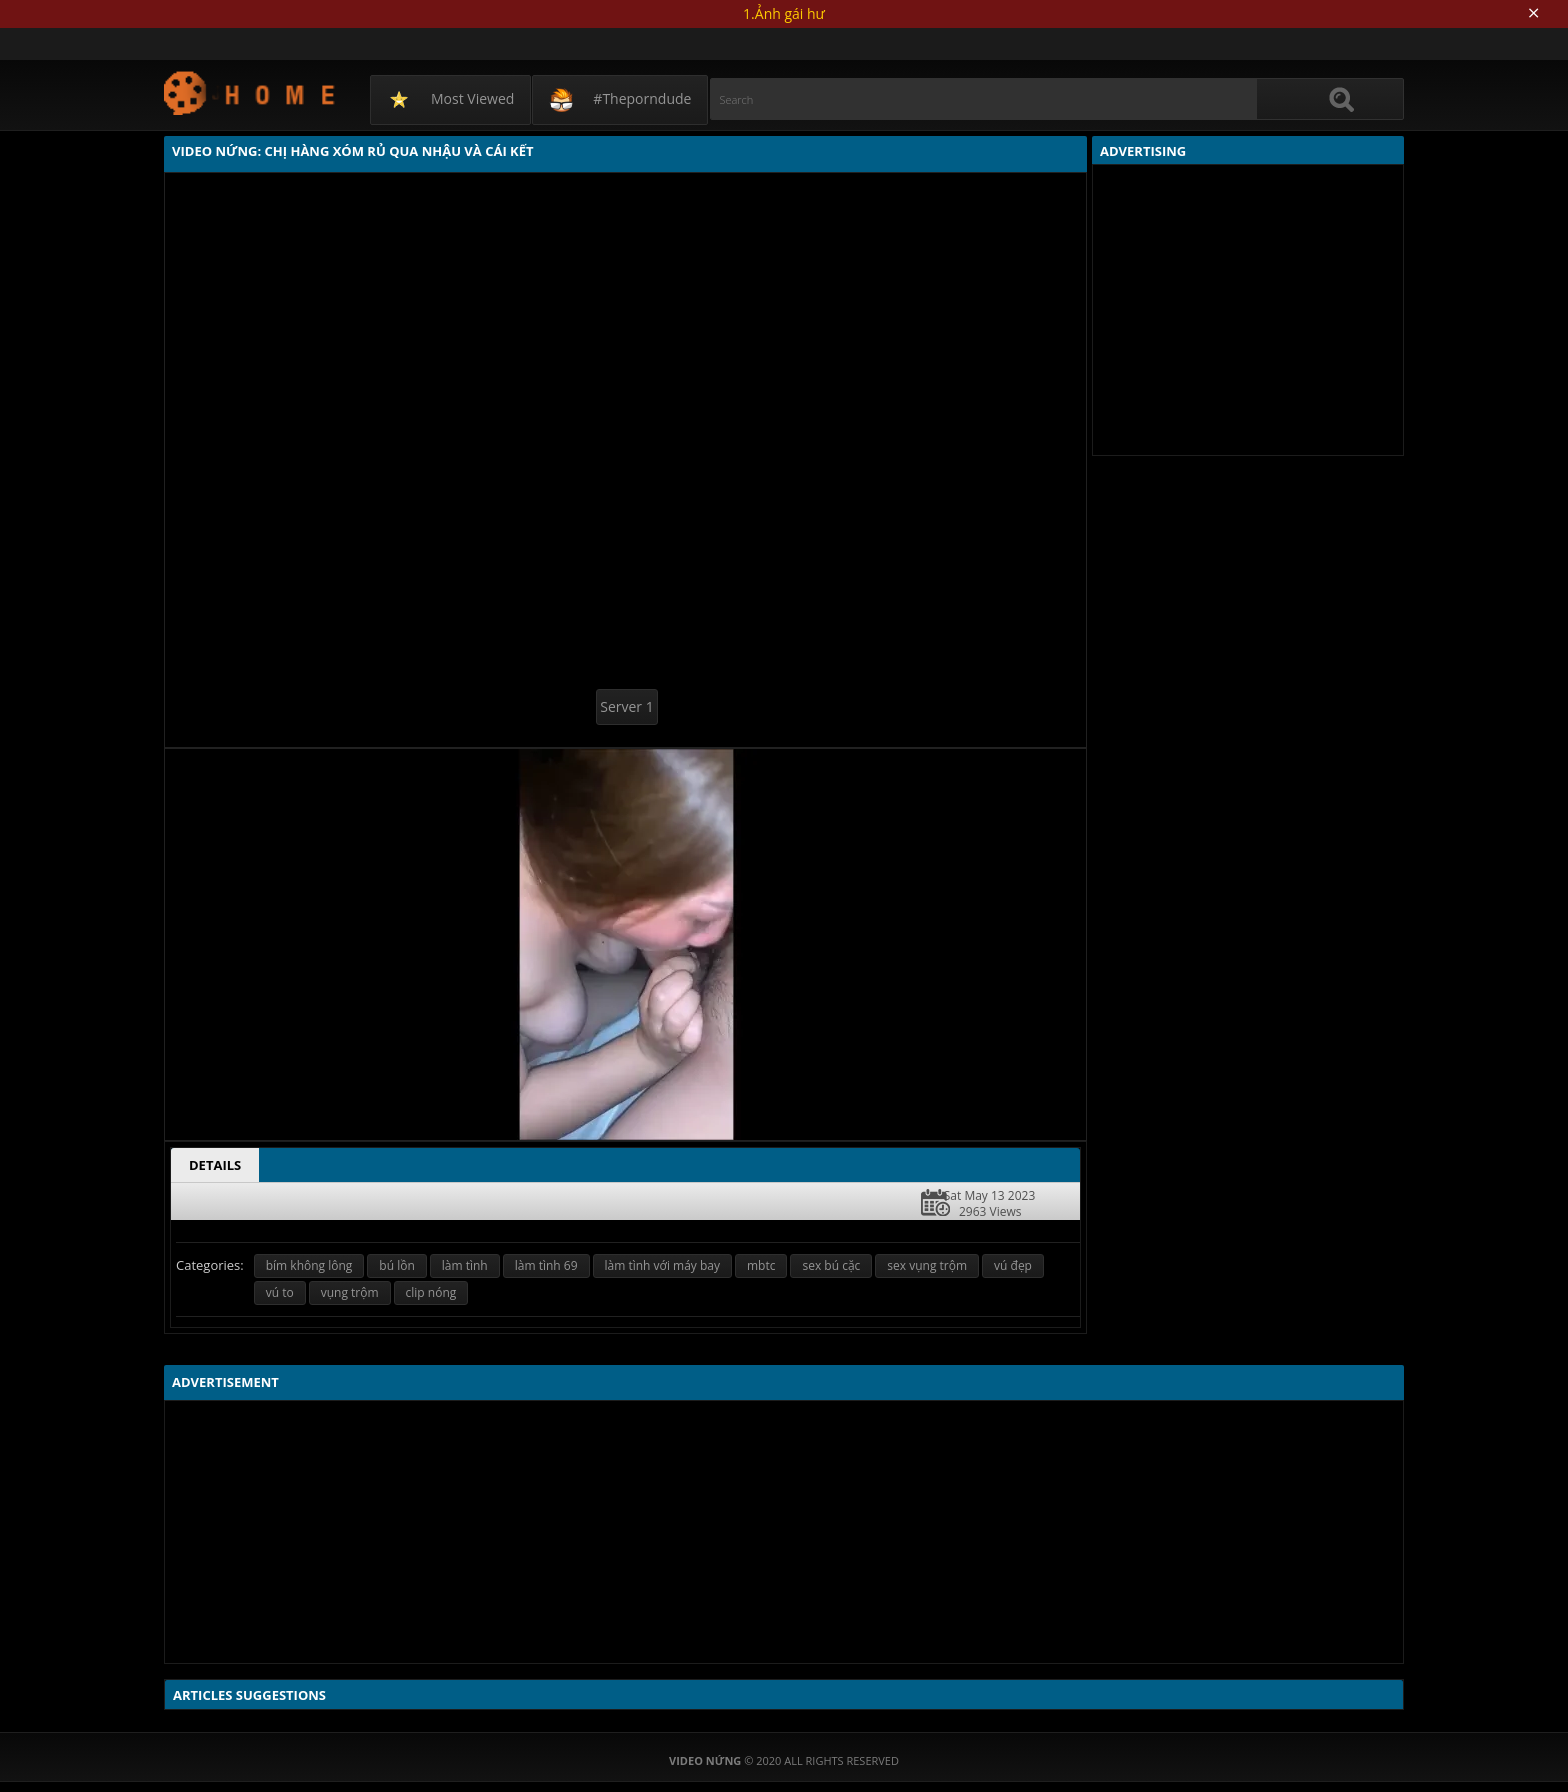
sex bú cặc (831, 1265)
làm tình (465, 1265)
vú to (280, 1292)
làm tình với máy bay (662, 1265)
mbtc (761, 1265)
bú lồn (396, 1265)
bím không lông (309, 1265)
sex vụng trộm (927, 1265)
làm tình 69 (546, 1265)
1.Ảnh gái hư (784, 13)
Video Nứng (250, 92)
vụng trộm (350, 1292)
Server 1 (626, 706)
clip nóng (431, 1292)
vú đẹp (1013, 1265)
